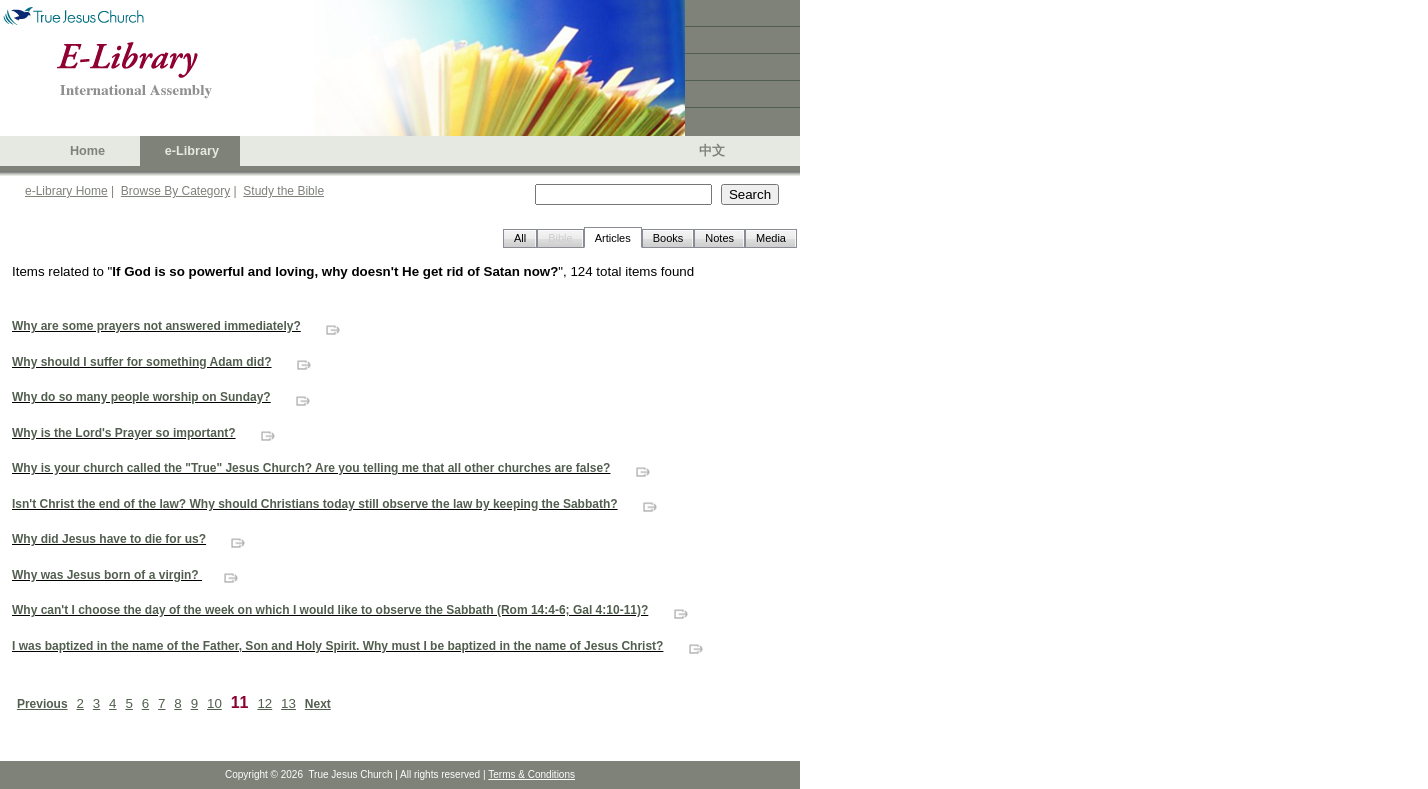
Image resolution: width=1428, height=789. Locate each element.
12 (264, 703)
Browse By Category (175, 191)
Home (87, 151)
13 (288, 703)
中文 (712, 151)
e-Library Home (66, 191)
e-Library (192, 151)
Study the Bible (283, 191)
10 (214, 703)
